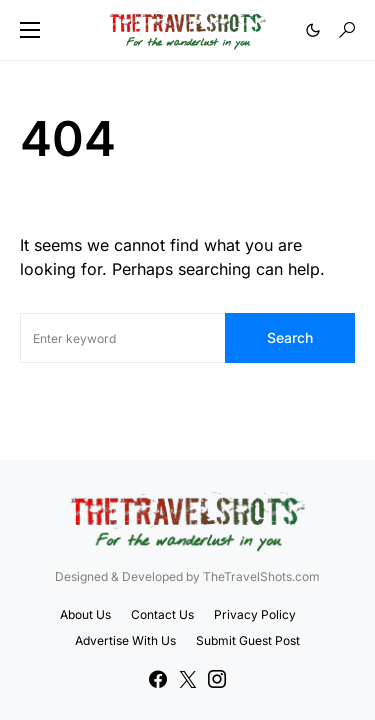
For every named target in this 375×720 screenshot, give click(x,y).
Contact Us (162, 614)
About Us (85, 614)
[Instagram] (217, 679)
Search (290, 337)
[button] (30, 30)
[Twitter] (188, 679)
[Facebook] (158, 679)
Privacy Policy (255, 614)
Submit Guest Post (248, 640)
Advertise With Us (125, 640)
